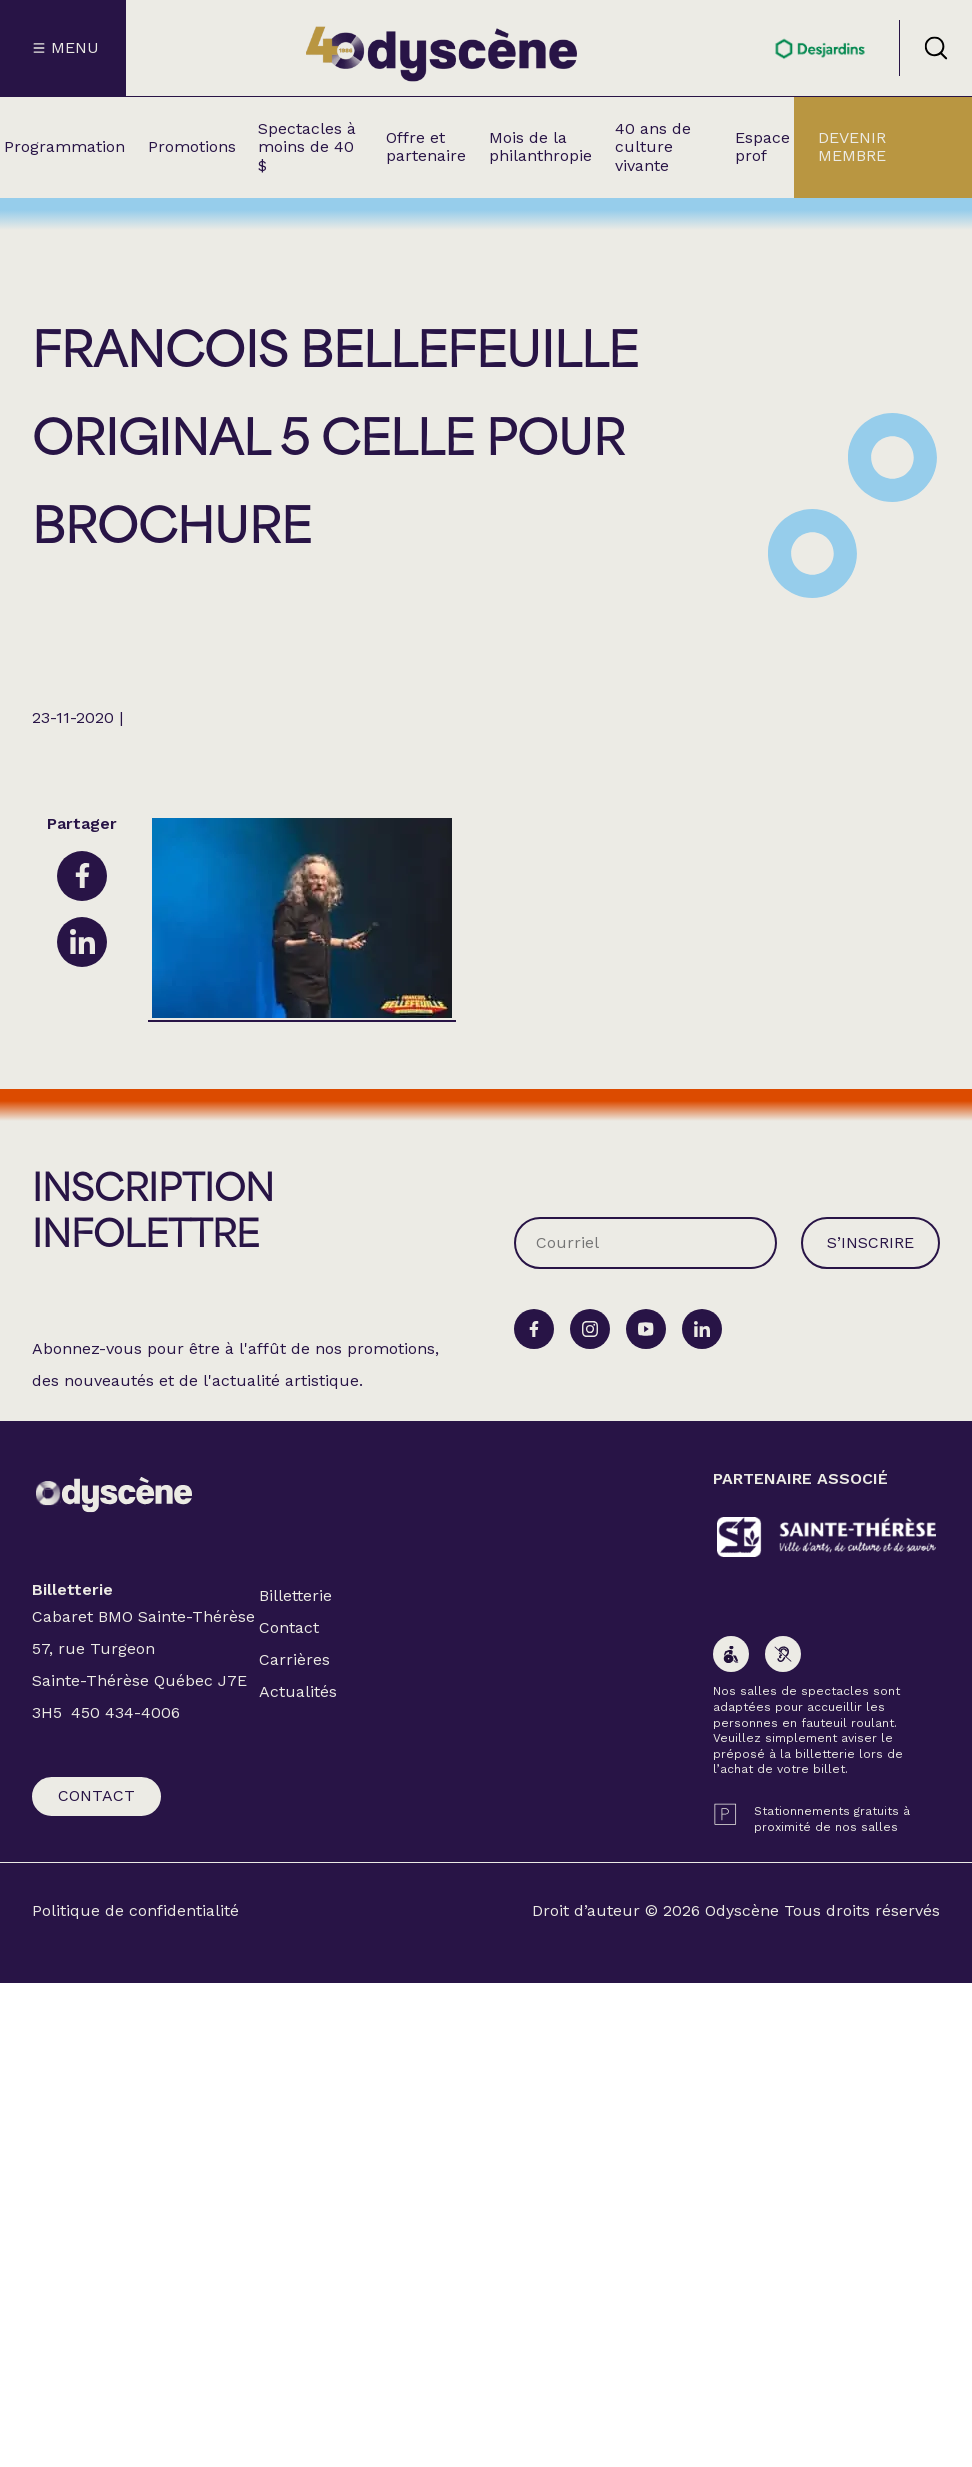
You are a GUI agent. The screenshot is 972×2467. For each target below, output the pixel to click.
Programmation (64, 146)
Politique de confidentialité (135, 1911)
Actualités (298, 1691)
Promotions (192, 146)
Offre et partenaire (426, 146)
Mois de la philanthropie (540, 146)
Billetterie (295, 1595)
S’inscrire (870, 1242)
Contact (96, 1795)
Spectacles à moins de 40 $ (307, 147)
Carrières (294, 1659)
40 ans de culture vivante (653, 147)
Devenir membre (852, 146)
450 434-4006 (125, 1712)
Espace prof (762, 146)
